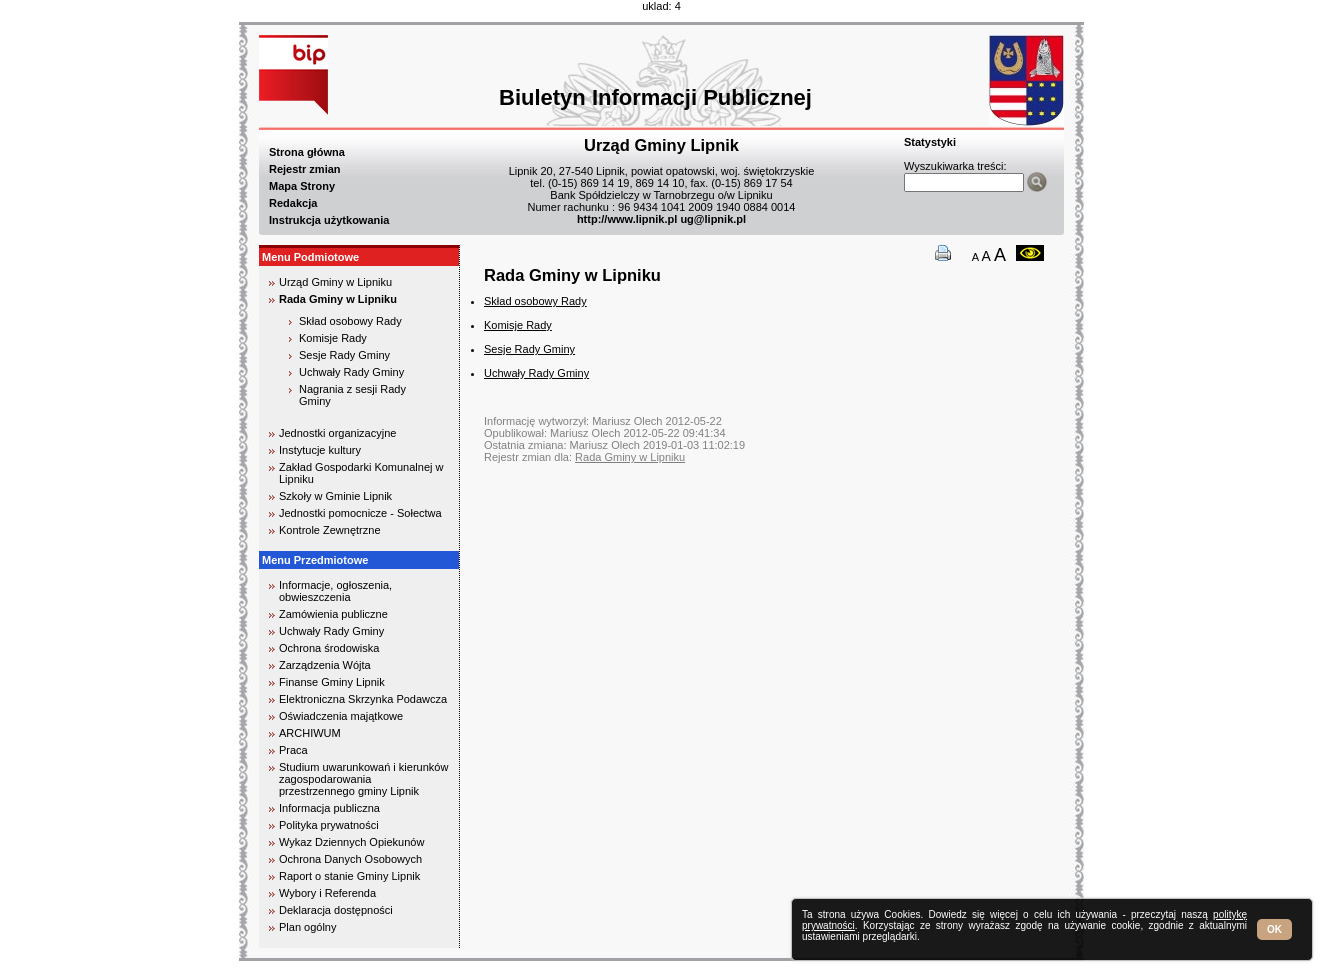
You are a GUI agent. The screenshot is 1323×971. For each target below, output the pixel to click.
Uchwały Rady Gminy (351, 372)
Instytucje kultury (320, 450)
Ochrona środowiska (329, 648)
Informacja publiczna (329, 808)
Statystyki (930, 142)
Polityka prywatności (329, 825)
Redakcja (293, 203)
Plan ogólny (308, 927)
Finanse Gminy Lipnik (332, 682)
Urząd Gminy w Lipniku (335, 282)
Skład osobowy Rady (350, 321)
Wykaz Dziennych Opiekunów (351, 842)
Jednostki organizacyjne (337, 433)
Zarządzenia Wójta (325, 665)
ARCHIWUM (310, 733)
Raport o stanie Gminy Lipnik (349, 876)
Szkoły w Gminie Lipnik (335, 496)
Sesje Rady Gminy (344, 355)
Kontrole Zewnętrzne (330, 530)
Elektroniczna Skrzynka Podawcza (363, 699)
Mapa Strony (302, 186)
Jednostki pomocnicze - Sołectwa (360, 513)
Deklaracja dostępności (336, 910)
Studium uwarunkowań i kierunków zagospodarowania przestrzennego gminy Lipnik (363, 779)
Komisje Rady (333, 338)
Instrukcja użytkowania (329, 220)
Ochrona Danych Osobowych (350, 859)
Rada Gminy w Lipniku (338, 299)
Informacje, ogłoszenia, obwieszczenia (335, 591)
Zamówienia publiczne (333, 614)
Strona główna (307, 152)
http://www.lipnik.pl (627, 219)
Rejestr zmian (305, 169)
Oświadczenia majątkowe (341, 716)
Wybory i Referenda (327, 893)
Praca (293, 750)
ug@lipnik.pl (713, 219)
